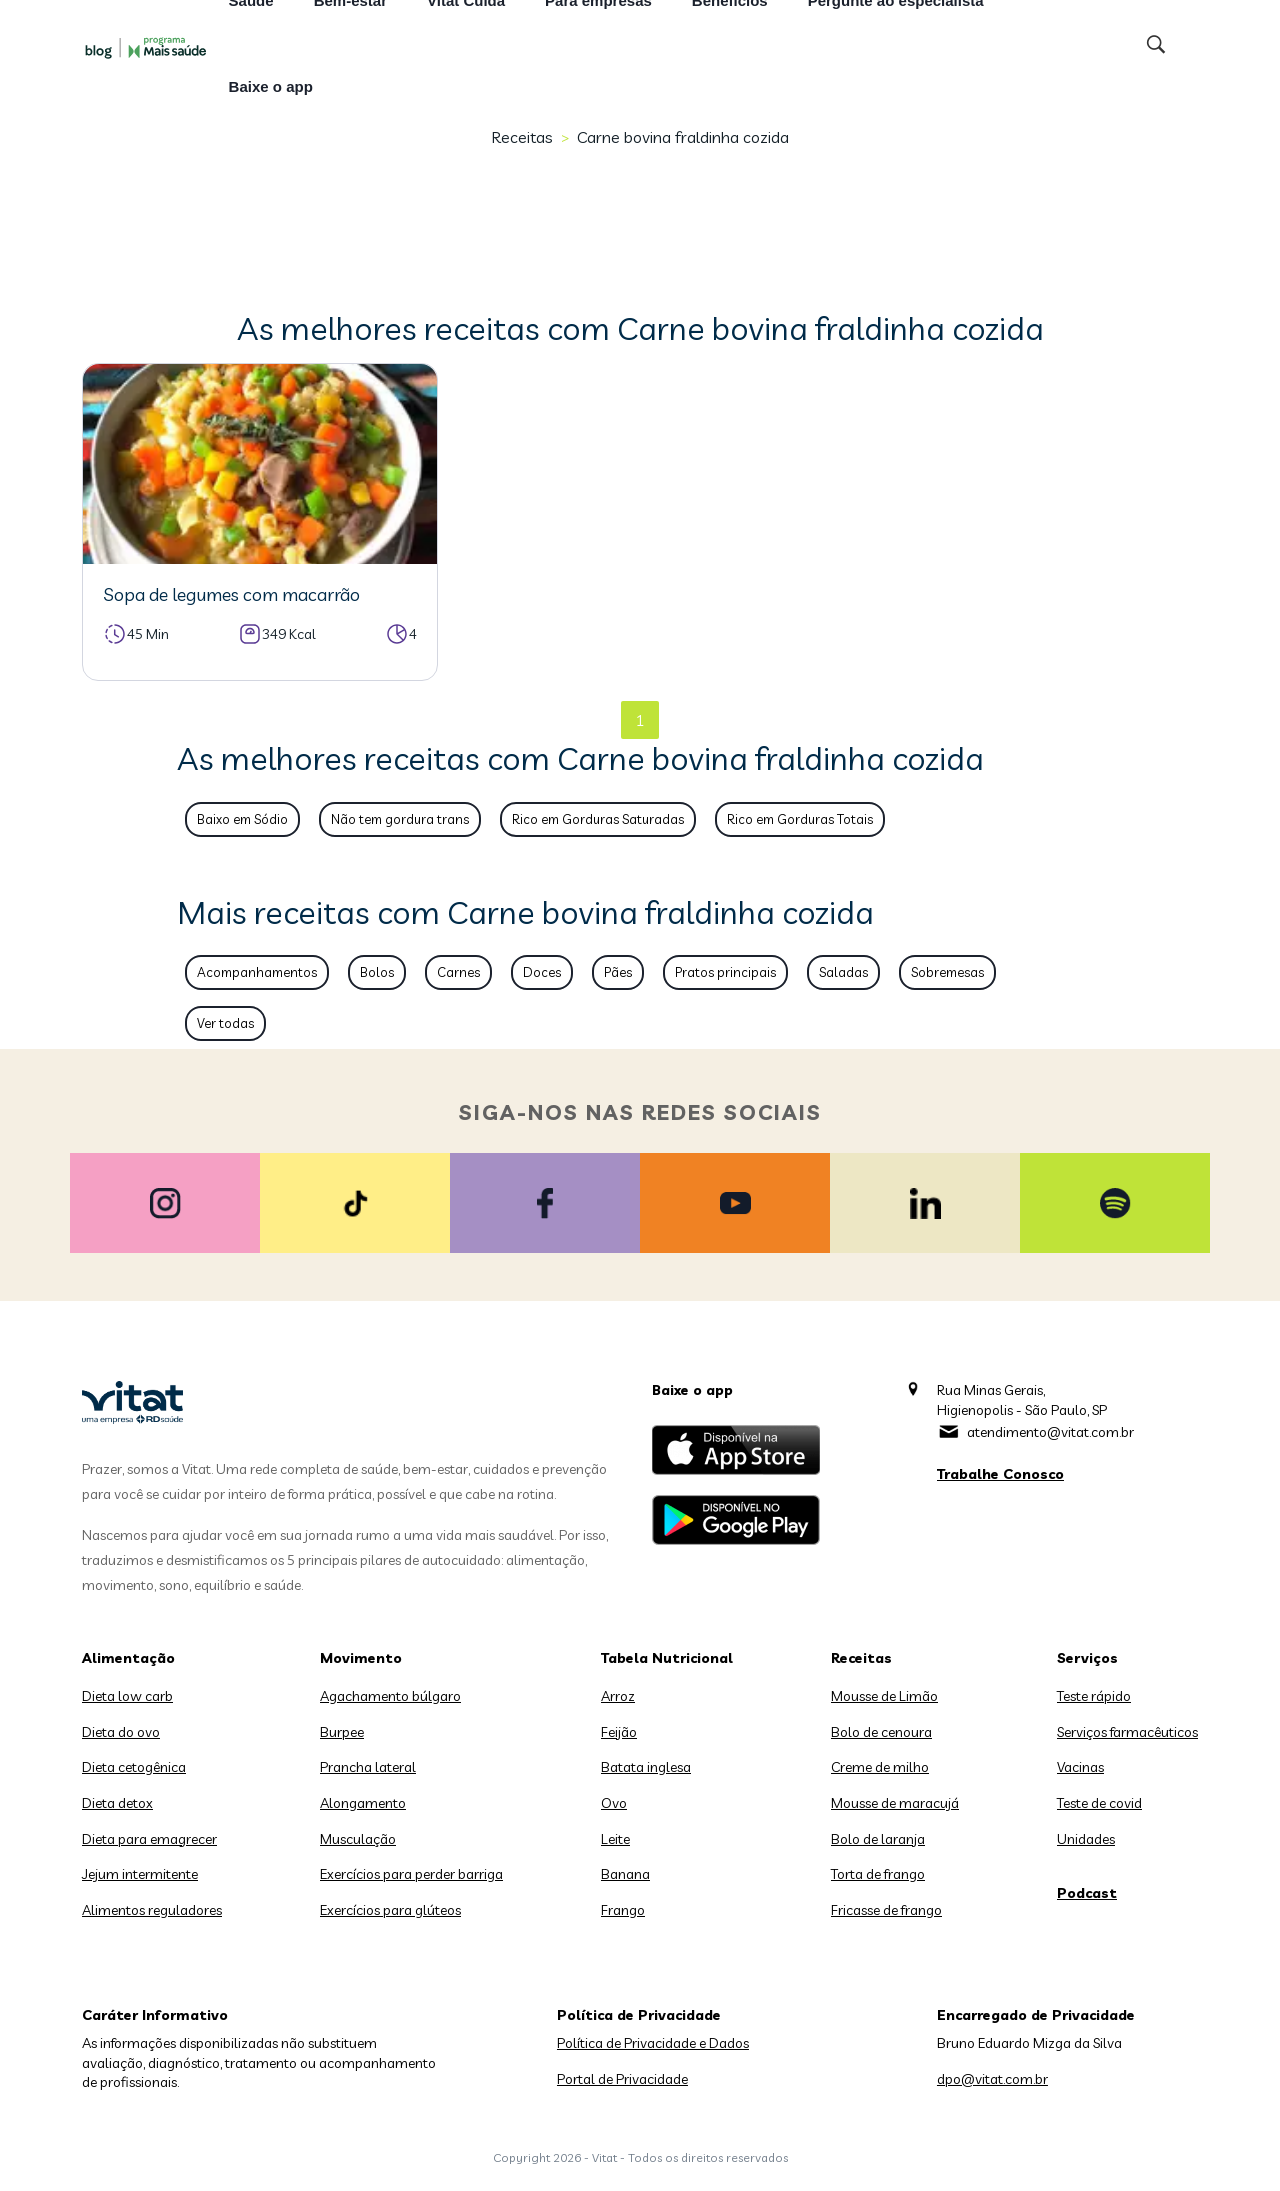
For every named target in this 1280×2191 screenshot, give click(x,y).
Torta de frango (878, 1874)
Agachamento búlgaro (390, 1696)
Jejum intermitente (140, 1874)
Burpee (342, 1732)
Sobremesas (947, 972)
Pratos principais (725, 972)
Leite (615, 1839)
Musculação (358, 1839)
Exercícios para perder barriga (411, 1874)
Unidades (1086, 1839)
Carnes (458, 972)
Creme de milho (880, 1767)
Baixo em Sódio (242, 819)
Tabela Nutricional (667, 1658)
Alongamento (363, 1803)
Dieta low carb (127, 1696)
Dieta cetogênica (134, 1767)
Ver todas (225, 1023)
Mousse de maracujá (895, 1803)
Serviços (1087, 1658)
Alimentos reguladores (152, 1910)
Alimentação (128, 1658)
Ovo (614, 1803)
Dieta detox (117, 1803)
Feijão (619, 1732)
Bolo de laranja (878, 1839)
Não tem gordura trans (400, 819)
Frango (623, 1910)
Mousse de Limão (884, 1696)
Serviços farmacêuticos (1127, 1732)
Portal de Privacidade (622, 2079)
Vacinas (1080, 1767)
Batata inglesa (646, 1767)
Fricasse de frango (886, 1910)
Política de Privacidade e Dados (653, 2043)
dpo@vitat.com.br (992, 2079)
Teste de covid (1099, 1803)
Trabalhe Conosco (1000, 1474)
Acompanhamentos (257, 972)
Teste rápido (1094, 1696)
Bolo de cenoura (881, 1732)
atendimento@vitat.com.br (1050, 1432)
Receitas (522, 137)
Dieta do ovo (121, 1732)
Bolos (377, 972)
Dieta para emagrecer (149, 1839)
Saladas (843, 972)
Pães (618, 972)
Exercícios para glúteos (390, 1910)
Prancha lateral (368, 1767)
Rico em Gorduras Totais (800, 819)
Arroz (618, 1696)
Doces (542, 972)
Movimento (361, 1658)
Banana (625, 1874)
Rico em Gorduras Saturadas (598, 819)
